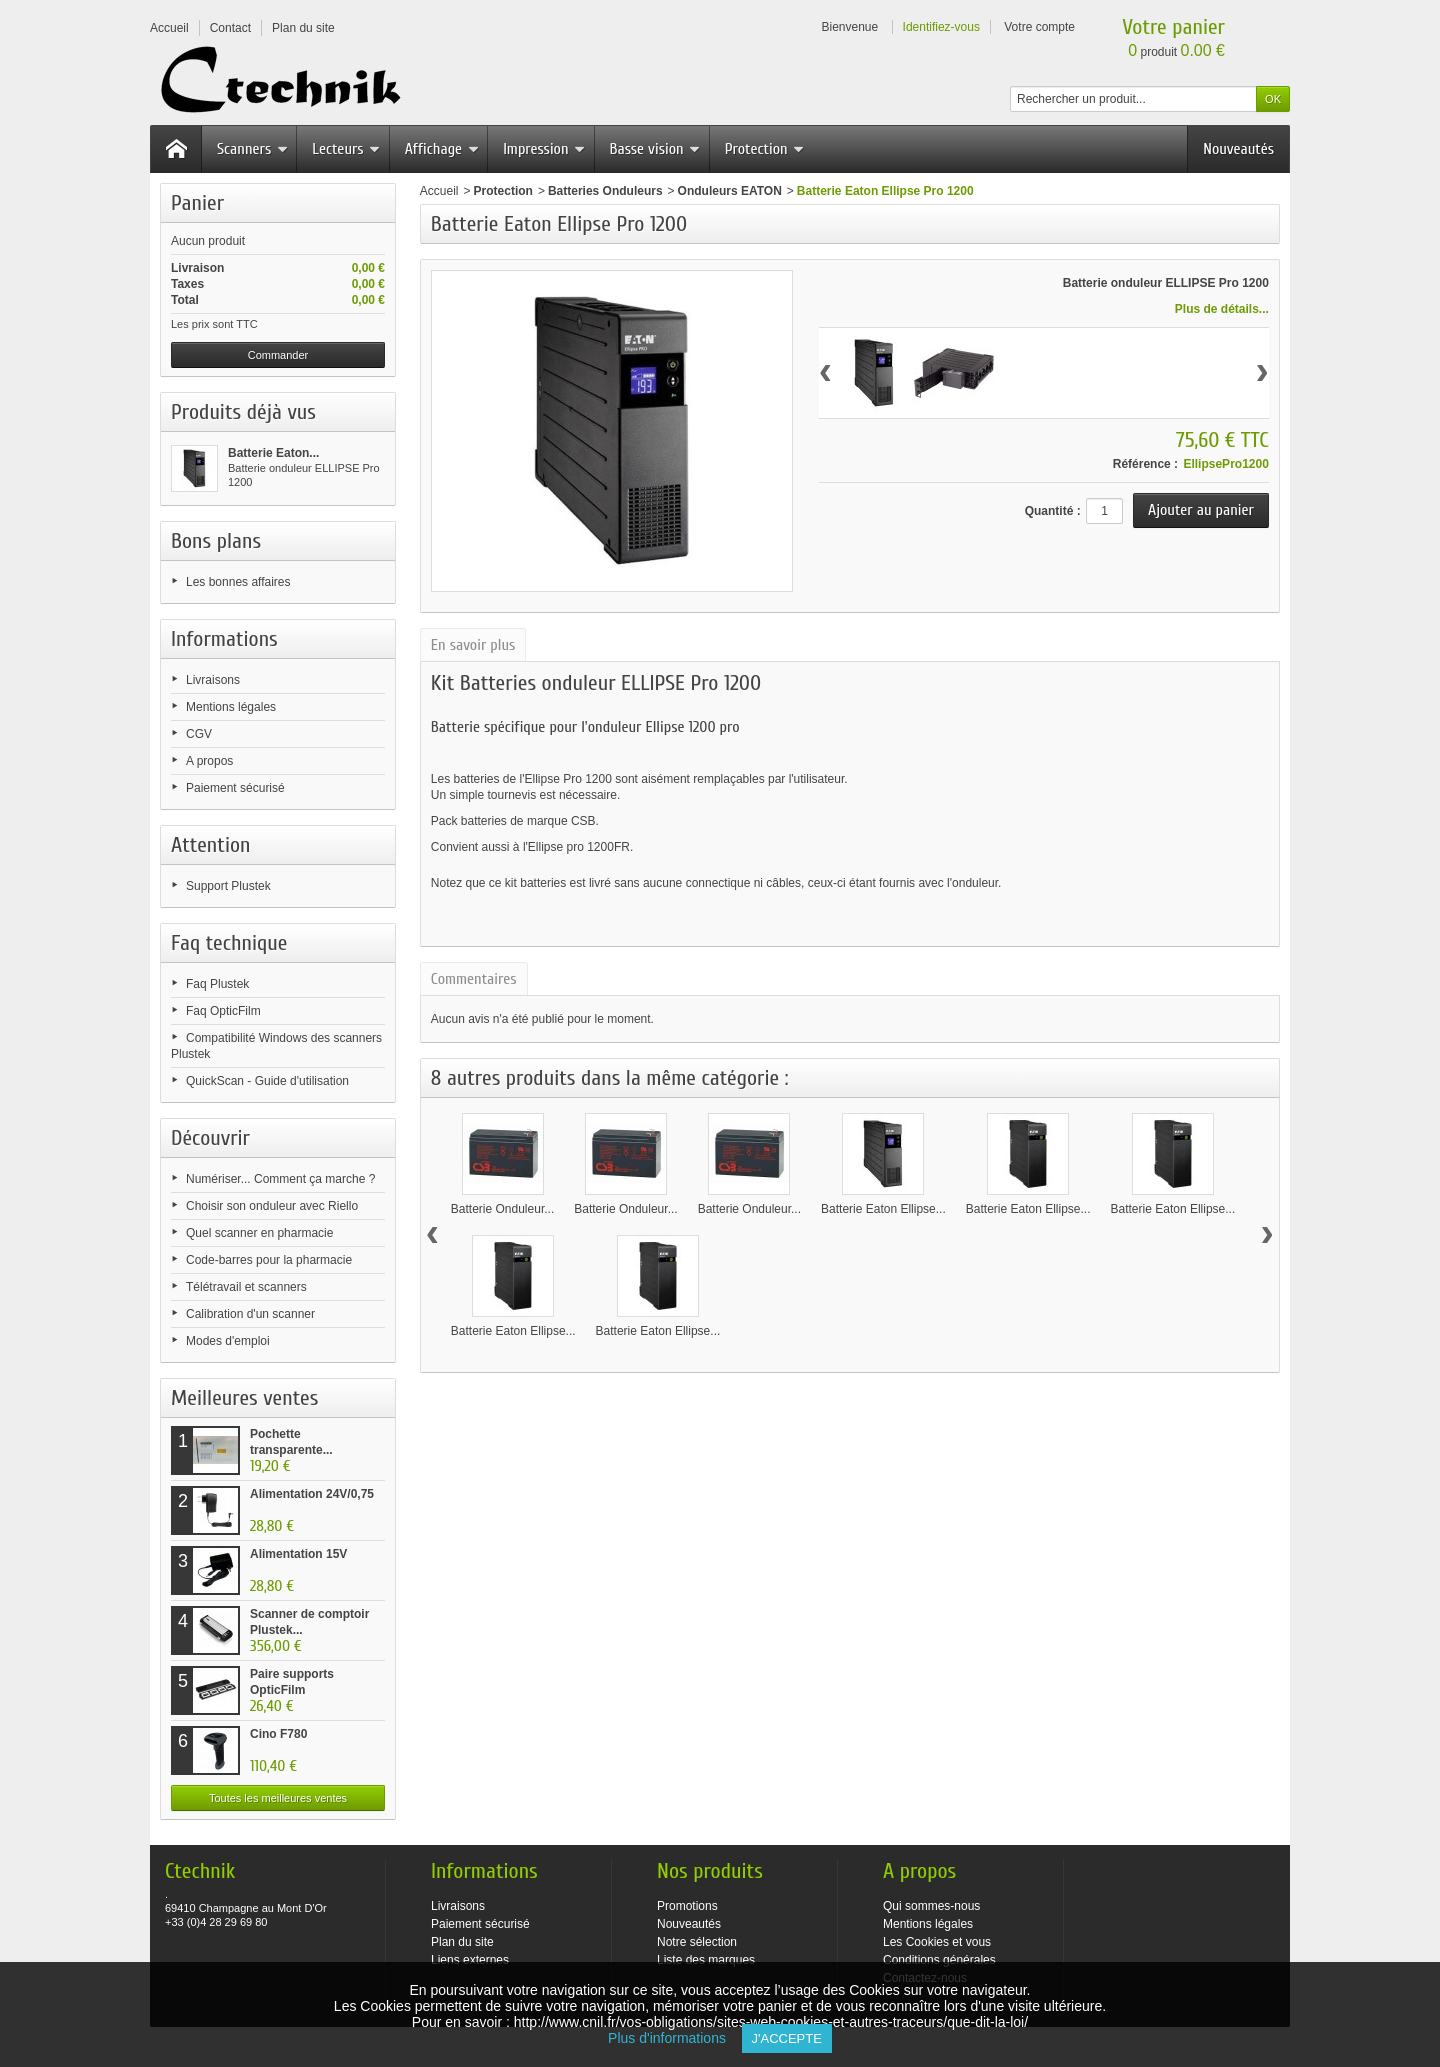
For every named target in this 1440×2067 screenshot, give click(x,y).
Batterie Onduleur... (502, 1209)
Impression (544, 149)
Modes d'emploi (228, 1341)
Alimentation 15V (298, 1554)
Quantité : (1053, 511)
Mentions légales (231, 707)
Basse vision (655, 149)
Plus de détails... (1222, 309)
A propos (209, 761)
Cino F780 (278, 1734)
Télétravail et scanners (246, 1287)
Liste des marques (706, 1960)
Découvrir (210, 1138)
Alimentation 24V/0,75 (312, 1494)
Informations (224, 639)
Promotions (687, 1906)
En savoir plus (473, 645)
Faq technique (229, 943)
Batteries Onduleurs (605, 191)
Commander (278, 355)
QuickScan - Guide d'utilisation (267, 1081)
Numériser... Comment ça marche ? (280, 1179)
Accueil (439, 191)
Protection (765, 149)
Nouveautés (1238, 149)
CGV (199, 734)
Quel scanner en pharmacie (259, 1233)
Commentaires (474, 979)
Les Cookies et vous (937, 1942)
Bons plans (216, 541)
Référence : (1145, 464)
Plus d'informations (674, 2038)
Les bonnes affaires (238, 582)
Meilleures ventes (244, 1398)
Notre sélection (697, 1942)
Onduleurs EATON (730, 191)
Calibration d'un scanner (250, 1314)
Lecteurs (346, 149)
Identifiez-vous (941, 27)
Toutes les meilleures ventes (278, 1798)
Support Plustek (228, 886)
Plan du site (462, 1942)
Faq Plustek (217, 984)
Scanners (252, 149)
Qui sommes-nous (931, 1906)
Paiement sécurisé (235, 788)
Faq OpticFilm (223, 1011)
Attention (211, 845)
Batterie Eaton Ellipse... (883, 1209)
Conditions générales (939, 1960)
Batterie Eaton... (273, 453)
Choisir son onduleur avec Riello (272, 1206)
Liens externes (470, 1960)
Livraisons (213, 680)
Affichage (442, 149)
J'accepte (787, 2038)
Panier (197, 203)
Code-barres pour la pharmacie (269, 1260)
